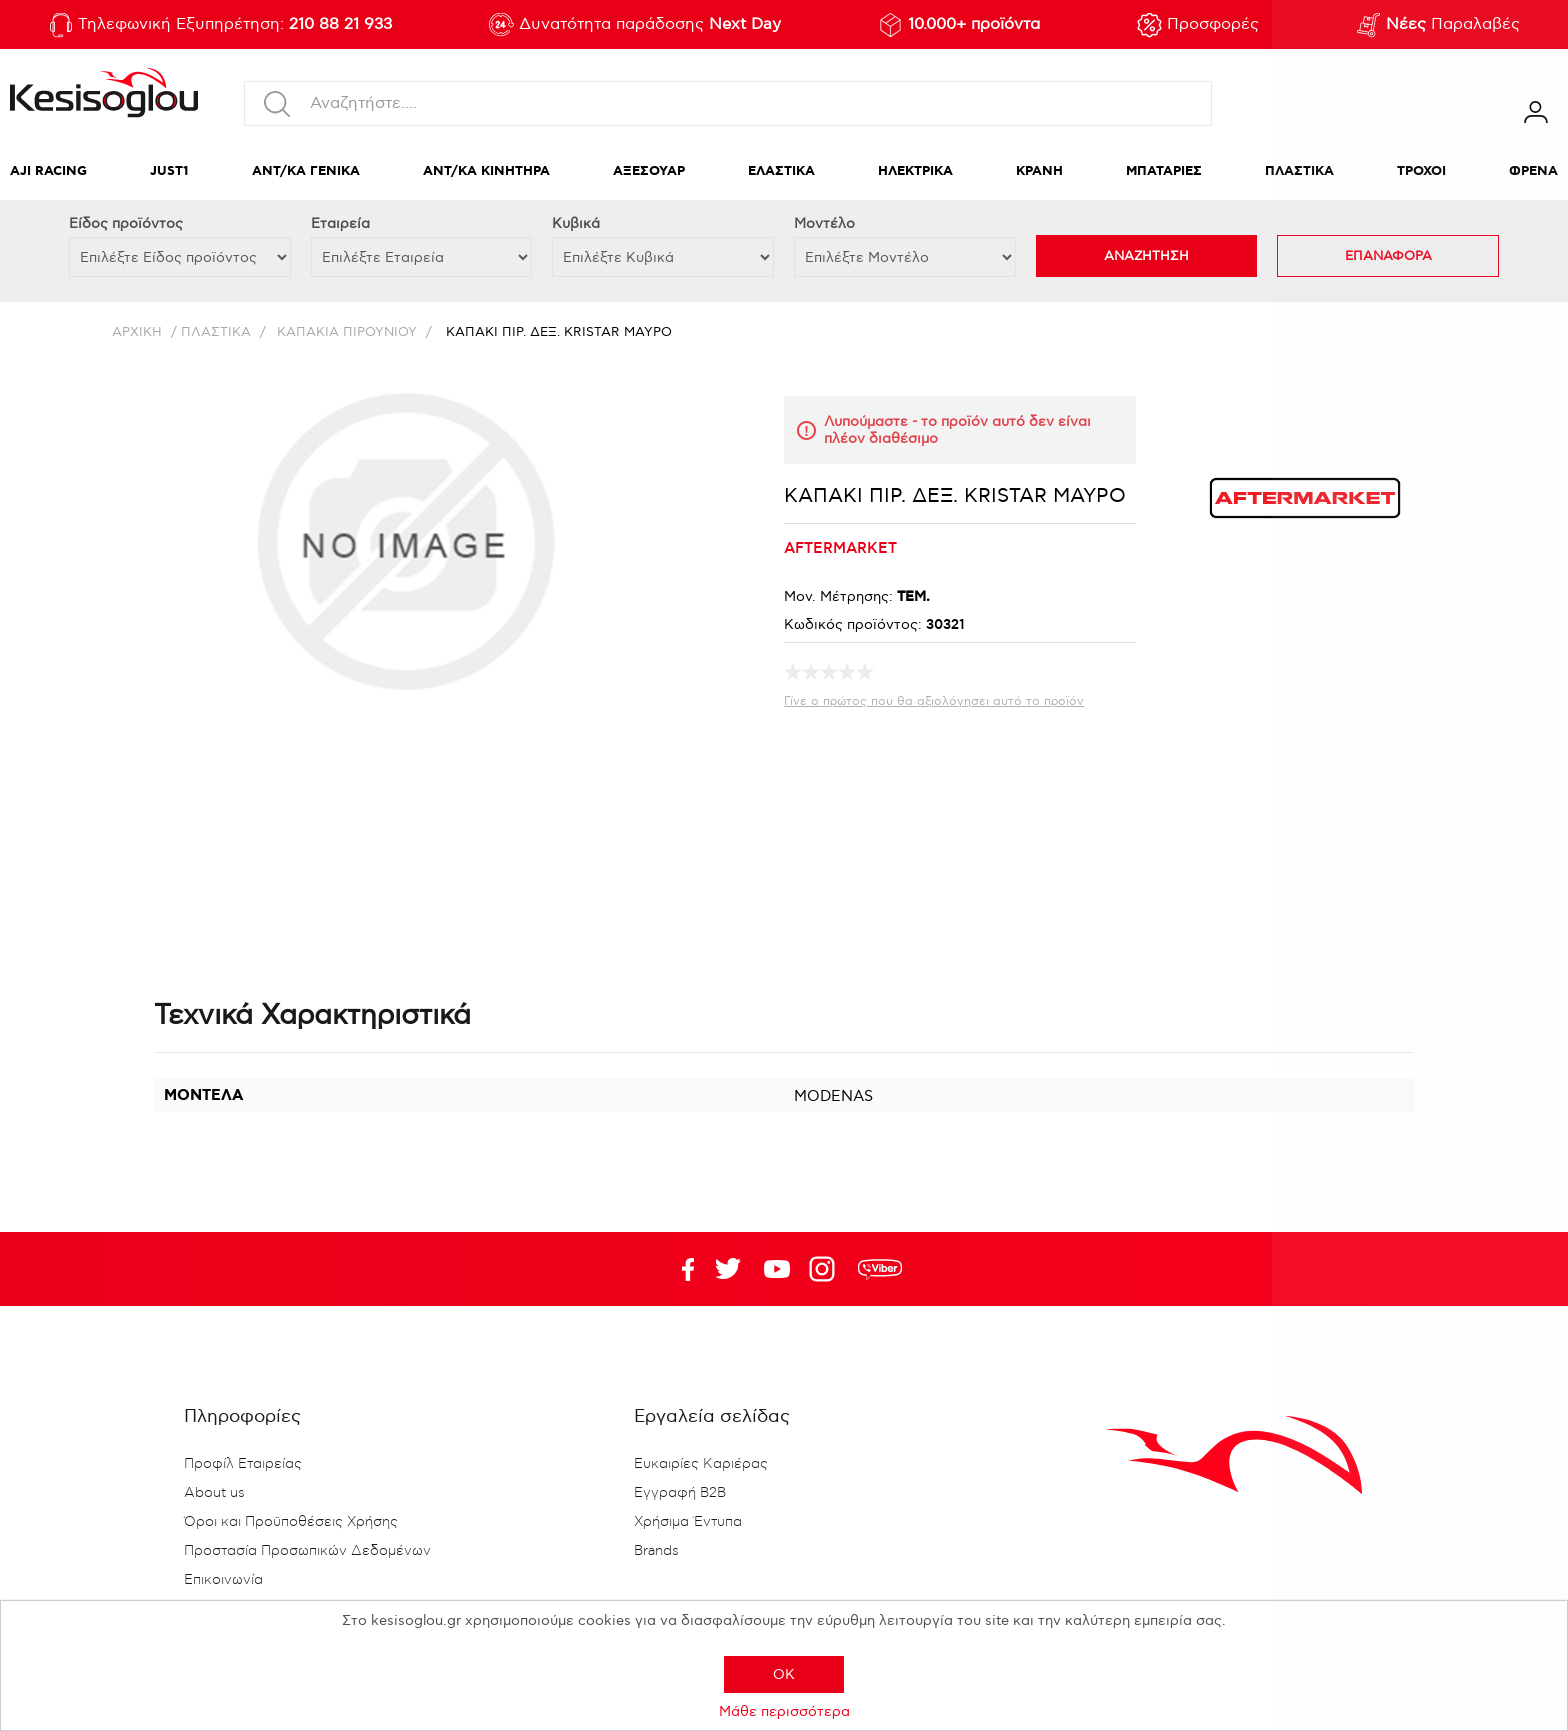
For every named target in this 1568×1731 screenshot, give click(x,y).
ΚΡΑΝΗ (1039, 171)
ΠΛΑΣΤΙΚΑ (1299, 171)
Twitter (777, 1269)
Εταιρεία (340, 223)
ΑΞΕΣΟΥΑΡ (649, 171)
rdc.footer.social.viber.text (880, 1269)
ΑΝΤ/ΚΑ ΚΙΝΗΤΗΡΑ (486, 171)
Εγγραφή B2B (680, 1493)
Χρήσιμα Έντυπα (688, 1522)
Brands (656, 1551)
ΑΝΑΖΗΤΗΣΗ (1146, 256)
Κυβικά (576, 223)
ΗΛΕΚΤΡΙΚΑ (915, 171)
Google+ (826, 1269)
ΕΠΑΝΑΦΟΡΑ (1388, 256)
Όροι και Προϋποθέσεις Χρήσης (291, 1522)
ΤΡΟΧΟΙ (1421, 171)
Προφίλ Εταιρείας (243, 1464)
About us (214, 1493)
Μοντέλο (824, 223)
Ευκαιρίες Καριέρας (701, 1464)
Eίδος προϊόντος (126, 223)
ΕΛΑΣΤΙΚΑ (781, 171)
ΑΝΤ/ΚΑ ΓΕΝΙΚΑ (306, 171)
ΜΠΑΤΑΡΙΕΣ (1164, 171)
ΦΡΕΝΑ (1533, 171)
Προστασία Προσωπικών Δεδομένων (307, 1551)
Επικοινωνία (223, 1580)
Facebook (679, 1269)
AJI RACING (48, 171)
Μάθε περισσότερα (784, 1711)
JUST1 (169, 171)
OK (784, 1674)
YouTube (728, 1269)
